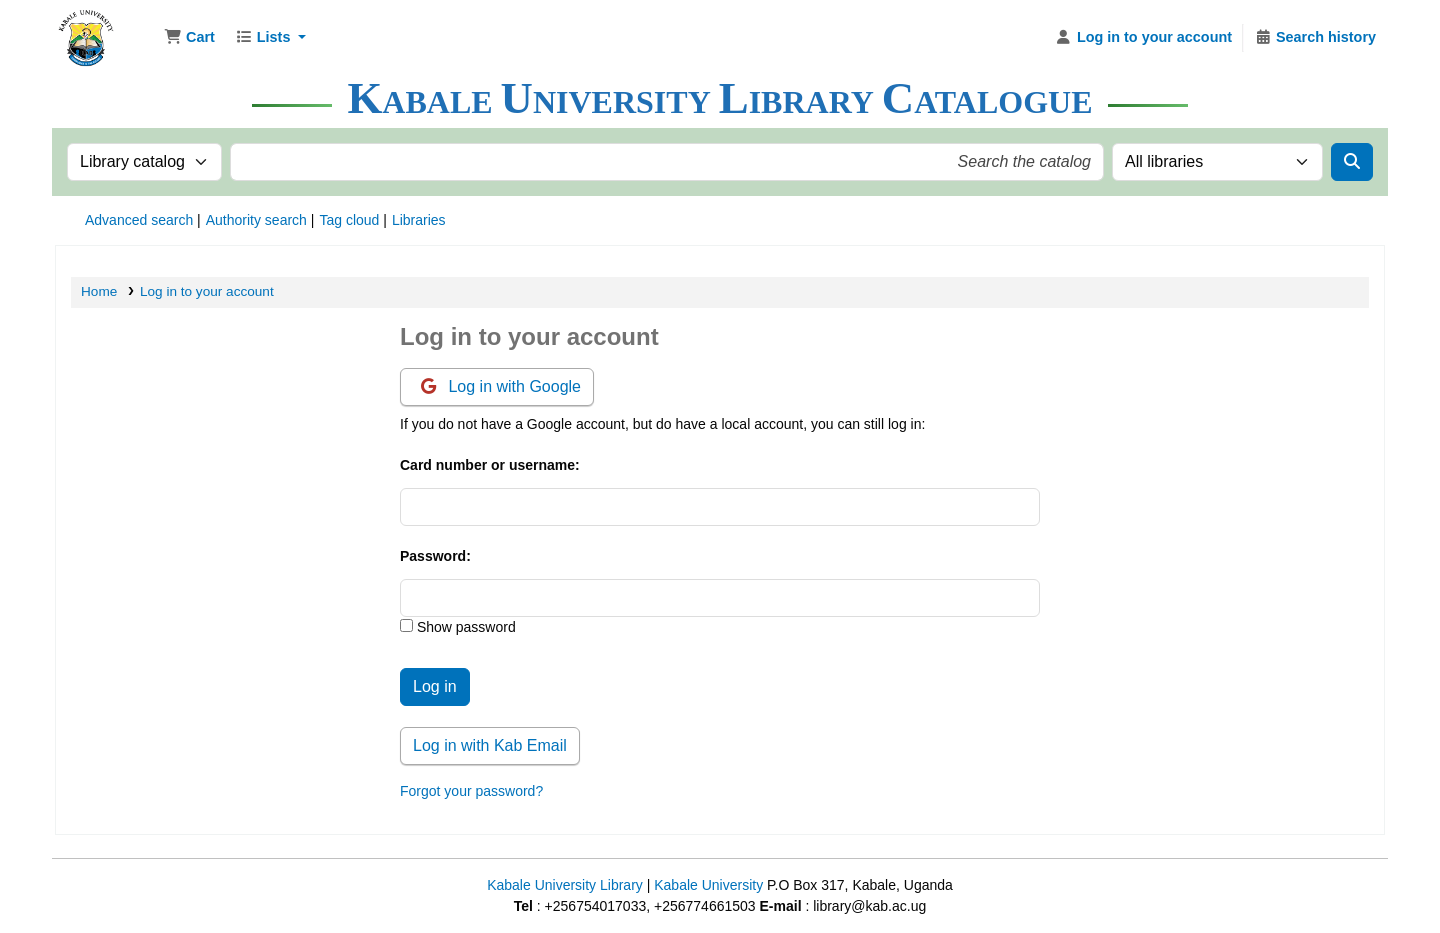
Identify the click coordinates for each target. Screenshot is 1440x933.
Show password (464, 627)
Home (99, 291)
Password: (435, 556)
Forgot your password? (471, 791)
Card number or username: (490, 465)
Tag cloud (349, 220)
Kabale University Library (565, 885)
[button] (189, 38)
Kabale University (708, 885)
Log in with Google (501, 386)
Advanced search (139, 220)
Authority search (256, 220)
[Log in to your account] (1143, 38)
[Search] (1352, 162)
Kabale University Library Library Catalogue (106, 28)
